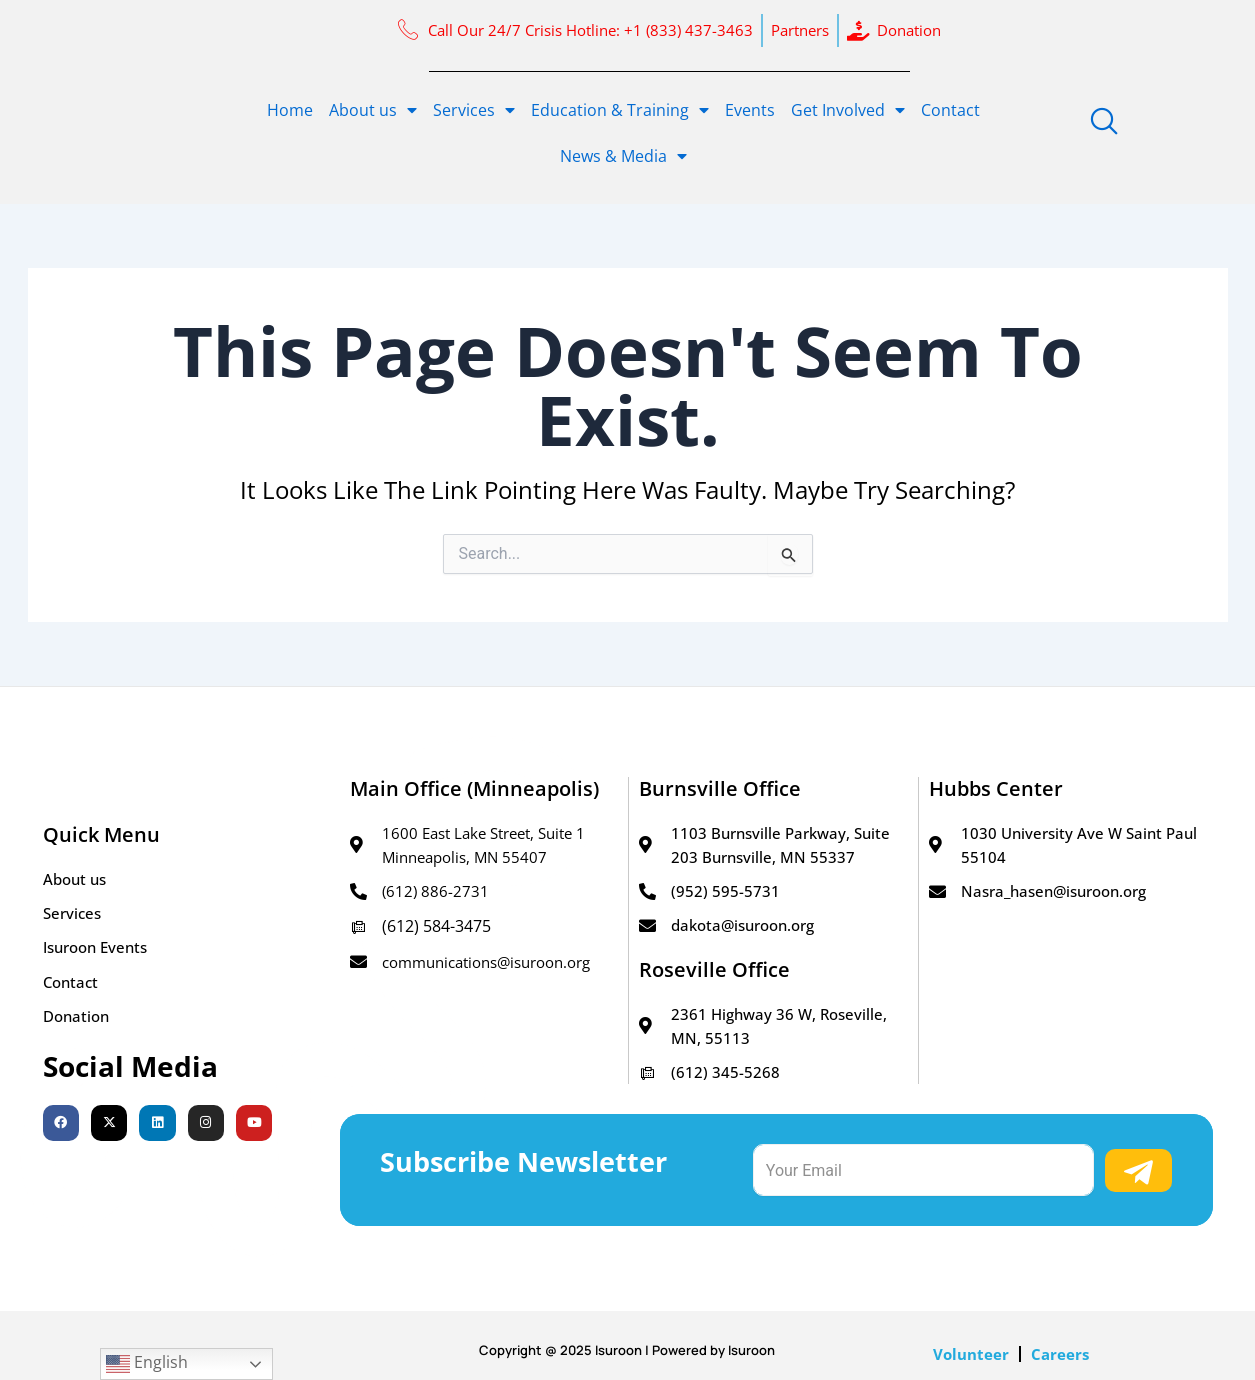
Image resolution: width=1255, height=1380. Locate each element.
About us (373, 110)
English (147, 1363)
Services (474, 110)
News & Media (623, 156)
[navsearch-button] (1104, 122)
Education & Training (620, 110)
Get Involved (848, 110)
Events (750, 110)
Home (290, 110)
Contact (950, 110)
